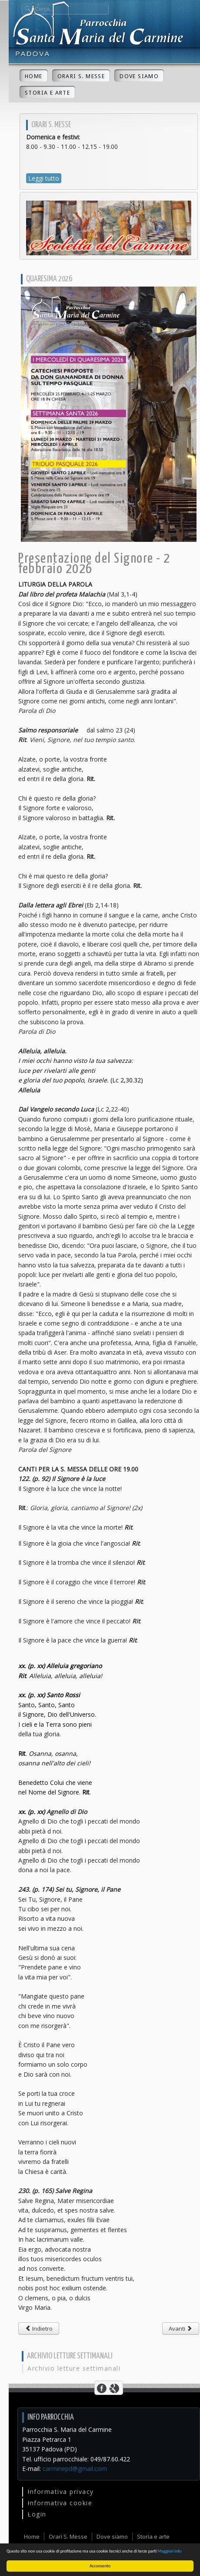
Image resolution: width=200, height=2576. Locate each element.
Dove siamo (139, 76)
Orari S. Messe (81, 76)
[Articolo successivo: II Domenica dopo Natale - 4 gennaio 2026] (180, 2328)
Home (34, 76)
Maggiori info (170, 2551)
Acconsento (100, 2566)
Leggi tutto (43, 178)
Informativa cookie (59, 2503)
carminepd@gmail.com (75, 2468)
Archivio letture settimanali (73, 2368)
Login (37, 2514)
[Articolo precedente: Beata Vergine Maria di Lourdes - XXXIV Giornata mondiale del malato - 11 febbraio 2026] (38, 2328)
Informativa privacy (60, 2491)
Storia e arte (47, 92)
